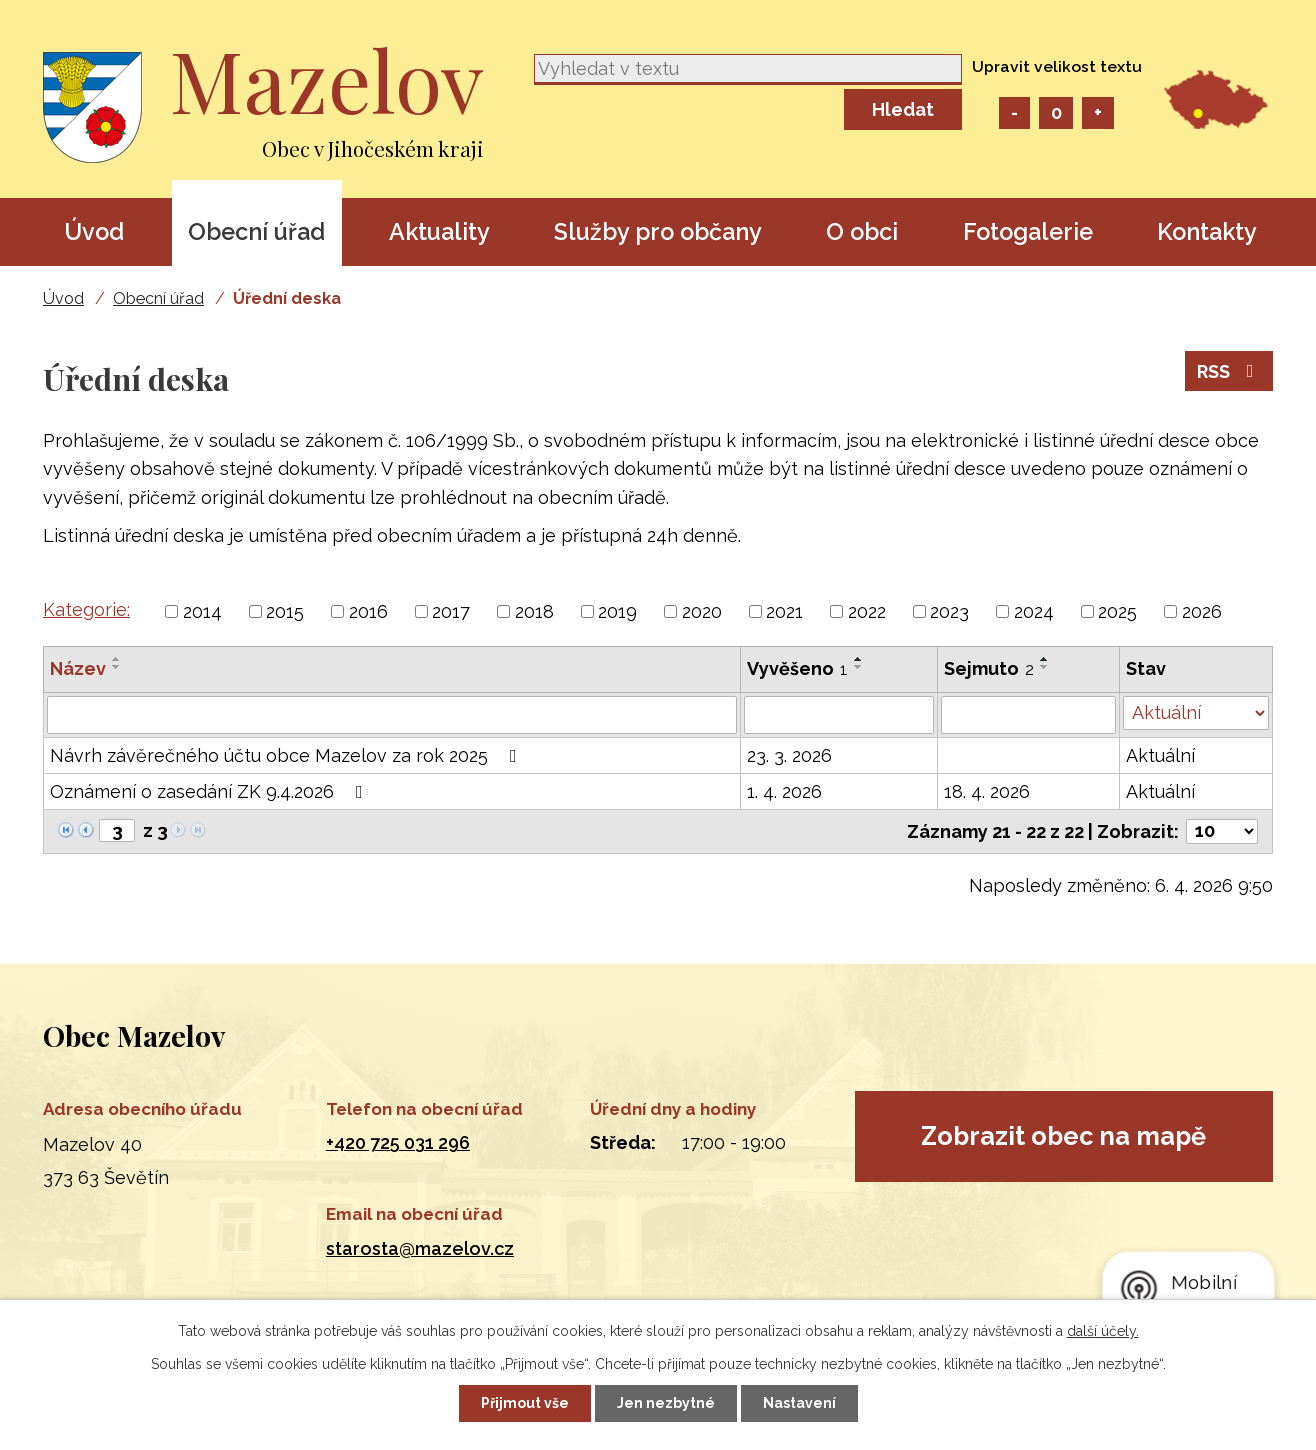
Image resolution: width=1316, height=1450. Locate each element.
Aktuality (439, 231)
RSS (1229, 371)
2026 (1202, 611)
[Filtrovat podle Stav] (1196, 713)
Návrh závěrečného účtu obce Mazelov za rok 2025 (287, 755)
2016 (368, 611)
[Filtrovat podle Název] (392, 715)
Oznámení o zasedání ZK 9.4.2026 (210, 791)
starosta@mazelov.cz (420, 1248)
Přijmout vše (525, 1403)
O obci (862, 231)
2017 (451, 611)
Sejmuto (989, 668)
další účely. (1103, 1331)
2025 (1117, 611)
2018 (534, 611)
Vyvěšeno (797, 668)
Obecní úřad (256, 231)
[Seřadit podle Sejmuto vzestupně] (1045, 659)
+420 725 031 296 (398, 1142)
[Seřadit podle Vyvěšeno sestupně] (859, 667)
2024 (1034, 611)
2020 (702, 611)
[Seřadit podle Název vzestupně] (117, 659)
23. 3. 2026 (789, 755)
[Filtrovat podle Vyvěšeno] (839, 715)
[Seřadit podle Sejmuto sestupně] (1045, 667)
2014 (202, 611)
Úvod (94, 231)
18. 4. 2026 (987, 791)
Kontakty (1207, 231)
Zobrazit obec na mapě (1063, 1136)
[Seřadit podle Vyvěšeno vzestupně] (859, 659)
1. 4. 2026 (784, 791)
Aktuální (1160, 755)
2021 (784, 611)
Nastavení (799, 1403)
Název (78, 668)
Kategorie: (86, 609)
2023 (949, 611)
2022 (867, 611)
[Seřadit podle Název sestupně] (117, 667)
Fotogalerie (1028, 231)
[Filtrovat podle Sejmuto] (1028, 715)
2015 (285, 611)
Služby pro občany (658, 231)
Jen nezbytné (666, 1403)
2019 (617, 611)
